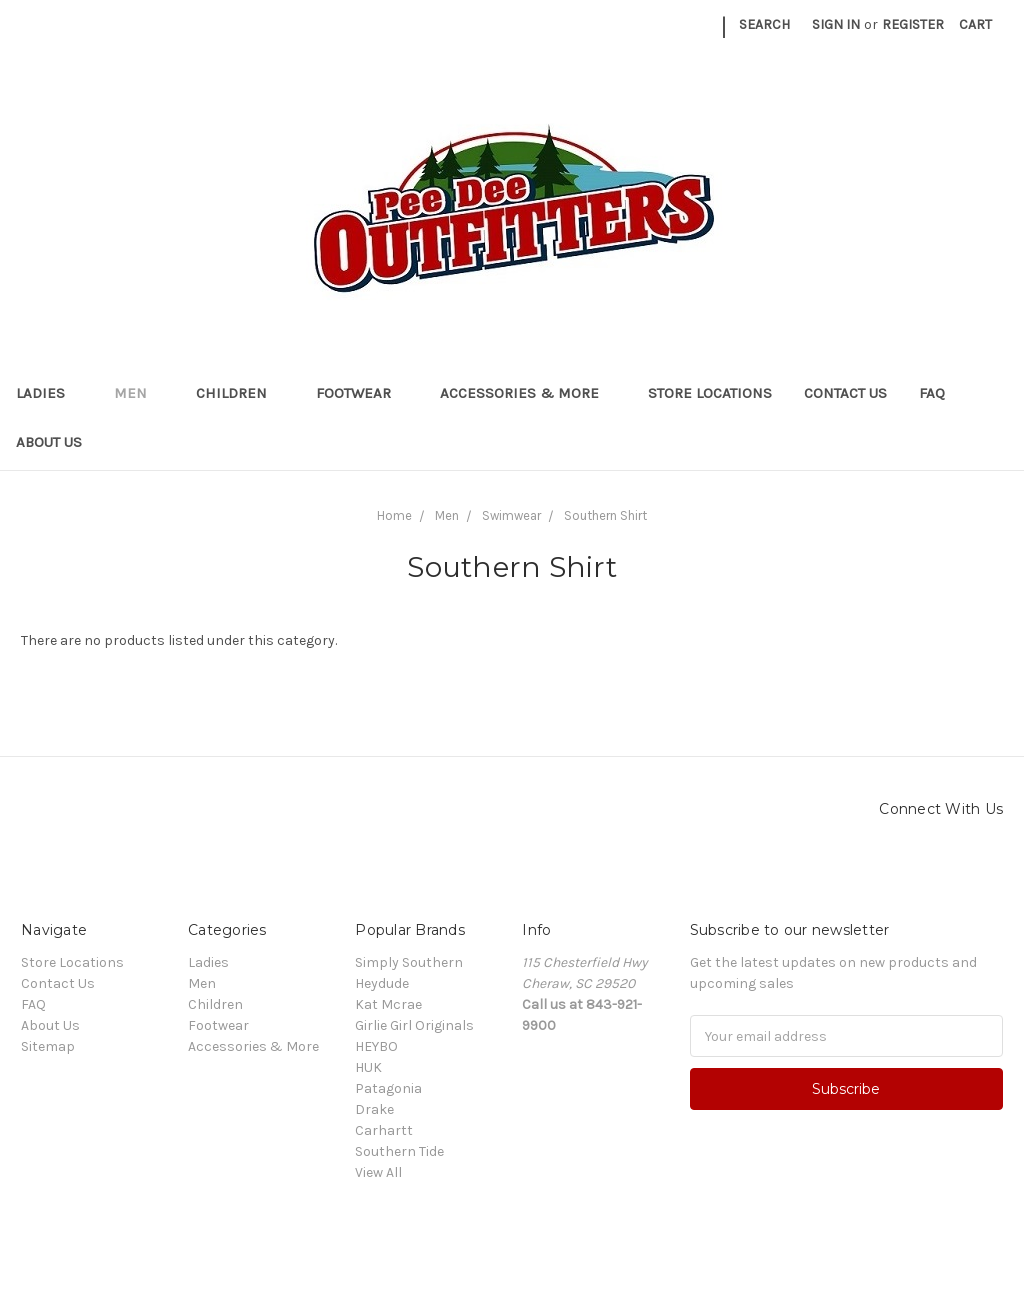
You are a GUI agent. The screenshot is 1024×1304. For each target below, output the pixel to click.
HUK (368, 1067)
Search (764, 24)
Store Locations (710, 393)
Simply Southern (409, 962)
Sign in (836, 24)
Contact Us (845, 393)
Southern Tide (399, 1151)
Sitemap (48, 1046)
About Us (49, 442)
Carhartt (384, 1130)
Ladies (49, 393)
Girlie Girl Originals (414, 1025)
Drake (374, 1109)
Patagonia (388, 1088)
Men (139, 393)
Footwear (362, 393)
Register (913, 24)
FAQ (932, 393)
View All (378, 1172)
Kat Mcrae (388, 1004)
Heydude (382, 983)
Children (240, 393)
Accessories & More (528, 393)
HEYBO (376, 1046)
